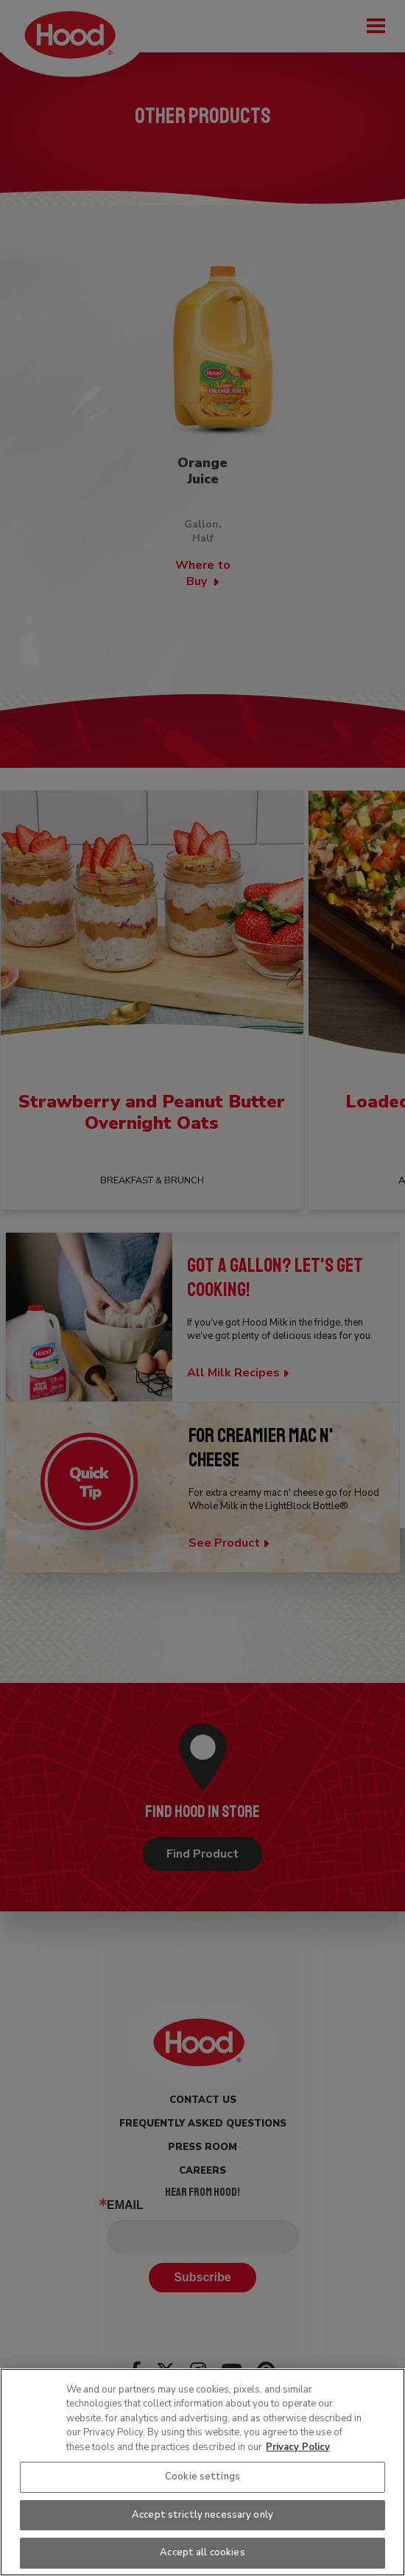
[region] (202, 2472)
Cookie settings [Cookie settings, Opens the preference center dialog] (202, 2476)
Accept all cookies (202, 2552)
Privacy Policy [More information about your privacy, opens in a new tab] (298, 2447)
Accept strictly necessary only (202, 2514)
